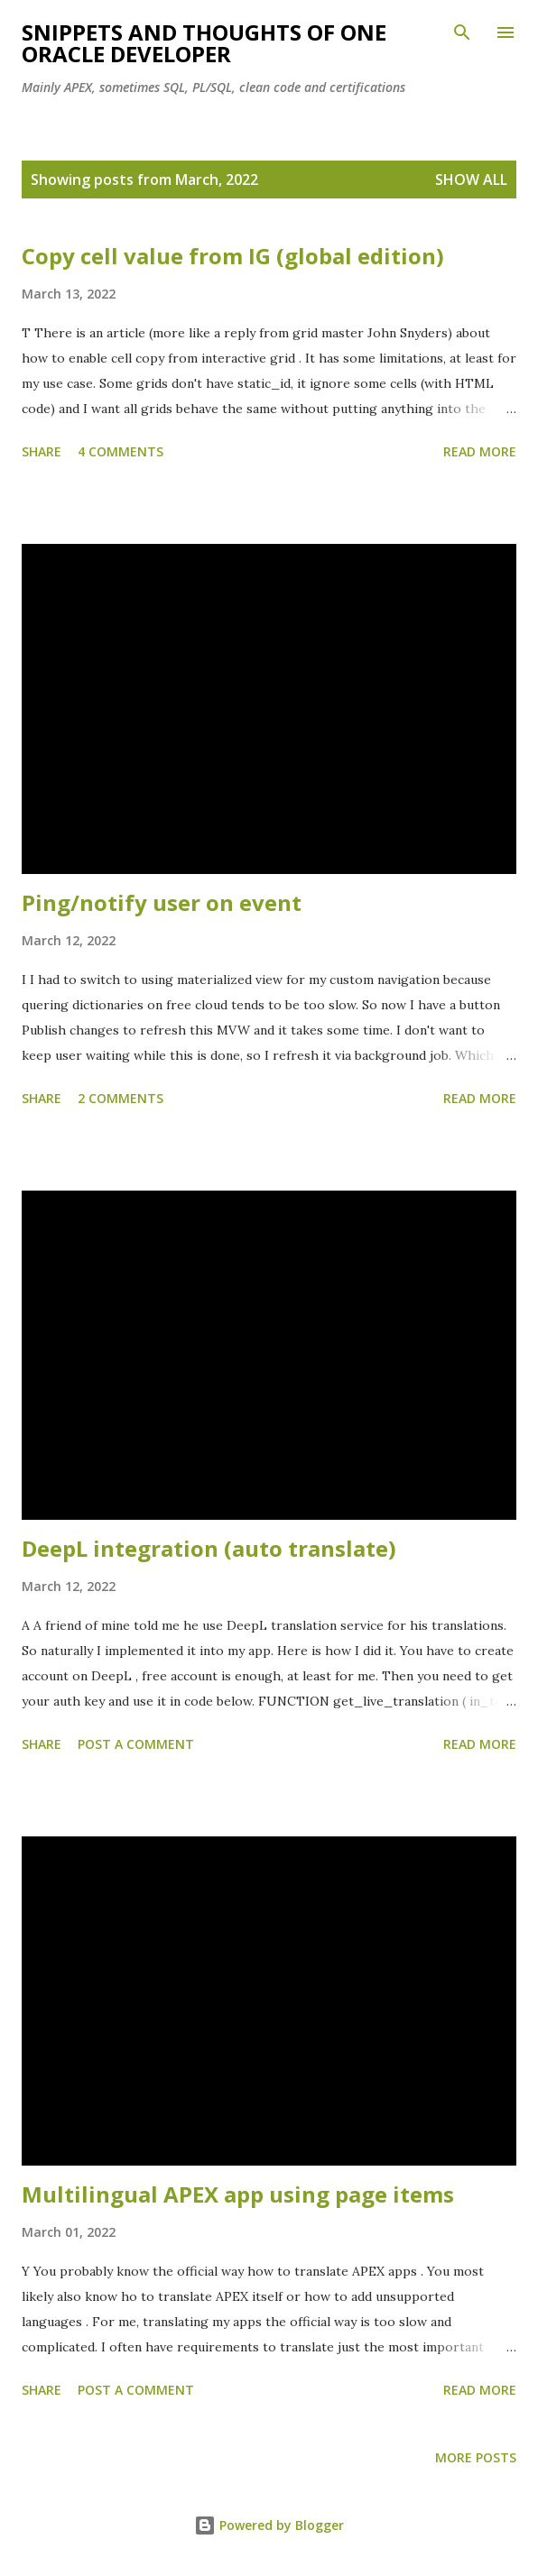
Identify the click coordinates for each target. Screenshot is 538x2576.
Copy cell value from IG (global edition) (233, 256)
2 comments (120, 1098)
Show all (471, 179)
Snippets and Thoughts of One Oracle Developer (204, 43)
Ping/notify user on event (161, 902)
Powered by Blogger (269, 2525)
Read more (479, 451)
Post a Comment (136, 1744)
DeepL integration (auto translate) (209, 1548)
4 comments (120, 451)
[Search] (462, 32)
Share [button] (41, 451)
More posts (475, 2457)
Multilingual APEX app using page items (238, 2194)
